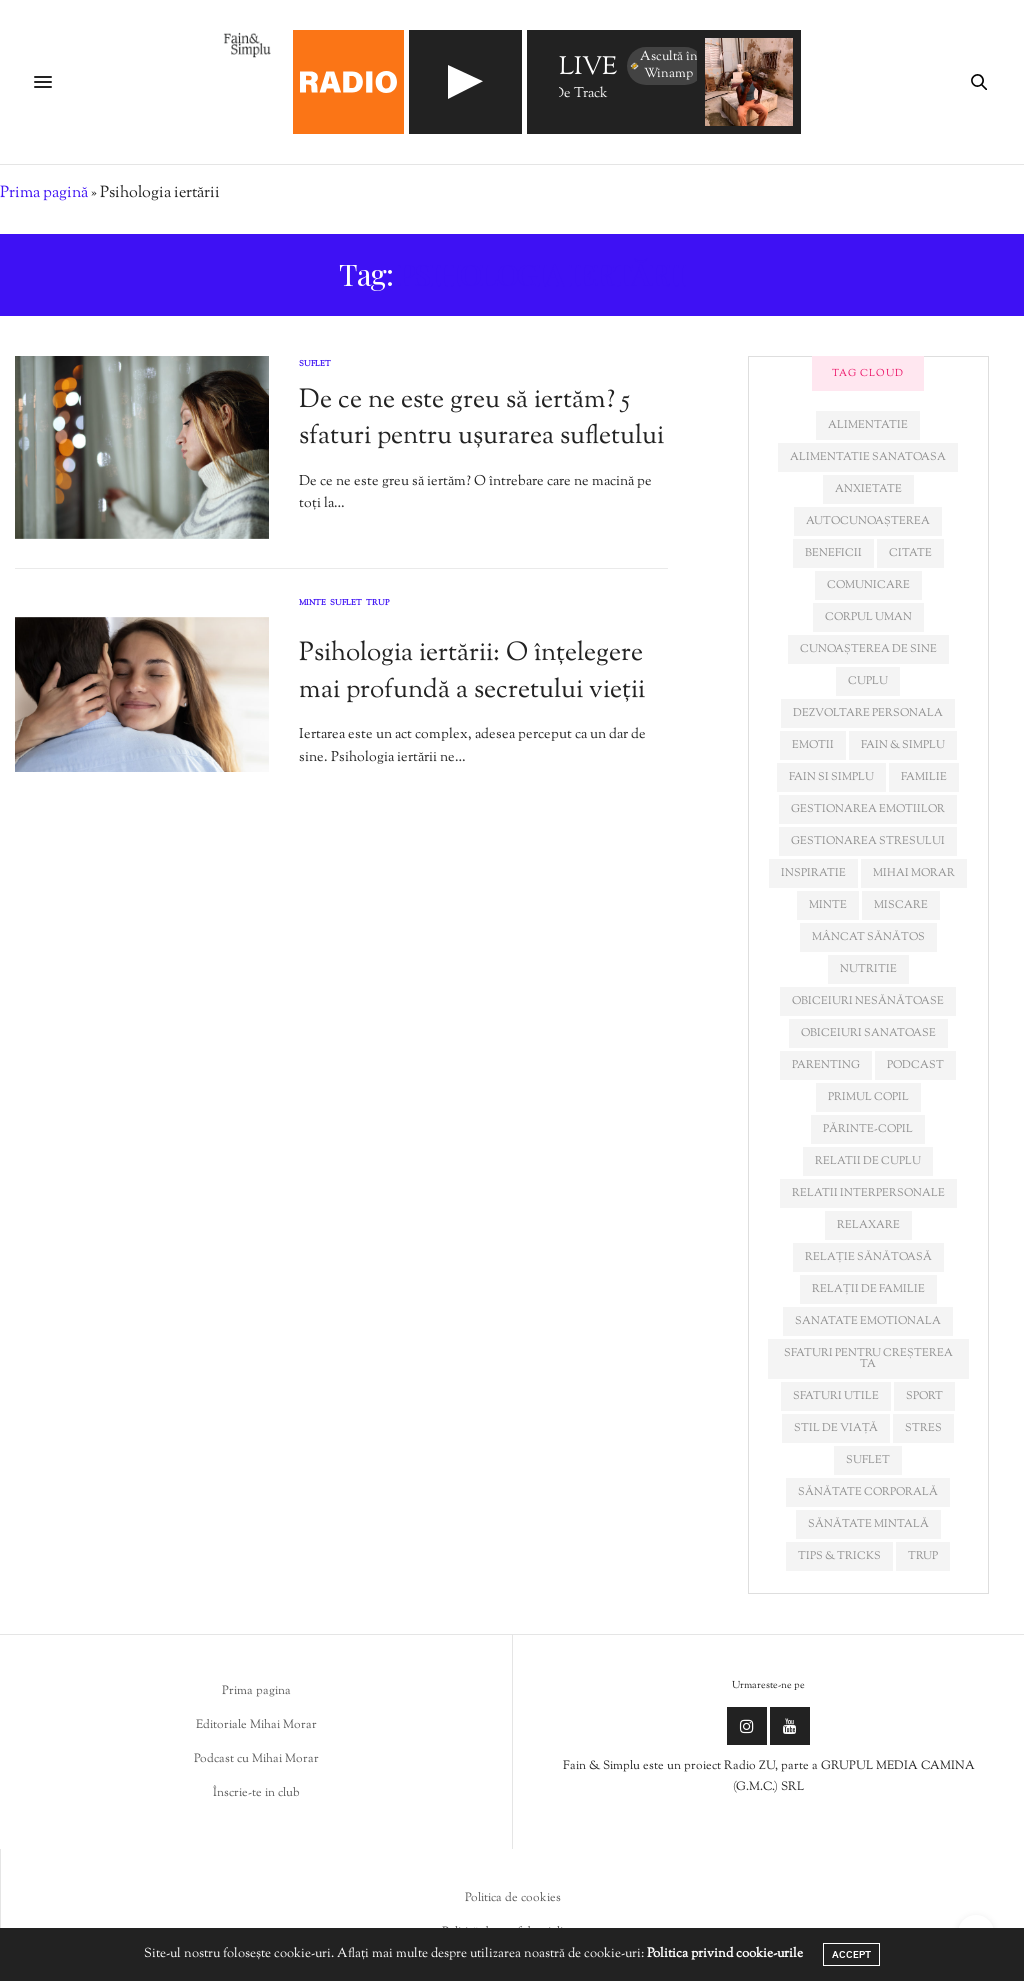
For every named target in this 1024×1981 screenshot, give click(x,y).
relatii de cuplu (868, 1161)
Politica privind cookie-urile (725, 1954)
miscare (901, 905)
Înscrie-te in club (256, 1793)
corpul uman (868, 617)
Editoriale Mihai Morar (256, 1725)
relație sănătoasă (868, 1257)
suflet (868, 1460)
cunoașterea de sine (868, 649)
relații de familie (868, 1289)
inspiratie (813, 873)
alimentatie (868, 425)
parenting (826, 1065)
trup (923, 1556)
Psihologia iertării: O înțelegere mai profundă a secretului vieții (472, 671)
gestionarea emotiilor (868, 809)
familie (924, 777)
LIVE (588, 68)
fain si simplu (831, 777)
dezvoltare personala (868, 713)
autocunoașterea (868, 521)
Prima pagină (44, 193)
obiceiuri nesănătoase (868, 1001)
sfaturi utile (836, 1396)
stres (923, 1428)
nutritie (868, 969)
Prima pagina (256, 1691)
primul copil (868, 1097)
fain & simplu (903, 745)
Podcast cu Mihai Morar (256, 1759)
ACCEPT (851, 1954)
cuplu (868, 681)
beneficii (833, 553)
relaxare (868, 1225)
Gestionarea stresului (868, 841)
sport (924, 1396)
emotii (813, 745)
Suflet (315, 364)
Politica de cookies (513, 1898)
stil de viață (836, 1428)
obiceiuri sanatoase (868, 1033)
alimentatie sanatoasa (868, 457)
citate (910, 553)
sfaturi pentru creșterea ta (868, 1358)
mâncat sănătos (868, 937)
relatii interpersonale (868, 1193)
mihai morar (914, 873)
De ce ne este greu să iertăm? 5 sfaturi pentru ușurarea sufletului (481, 418)
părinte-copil (868, 1129)
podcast (915, 1065)
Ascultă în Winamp (663, 65)
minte (828, 905)
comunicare (868, 585)
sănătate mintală (868, 1524)
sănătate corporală (868, 1492)
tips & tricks (839, 1556)
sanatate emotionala (868, 1321)
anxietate (868, 489)
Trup (378, 604)
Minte (312, 604)
